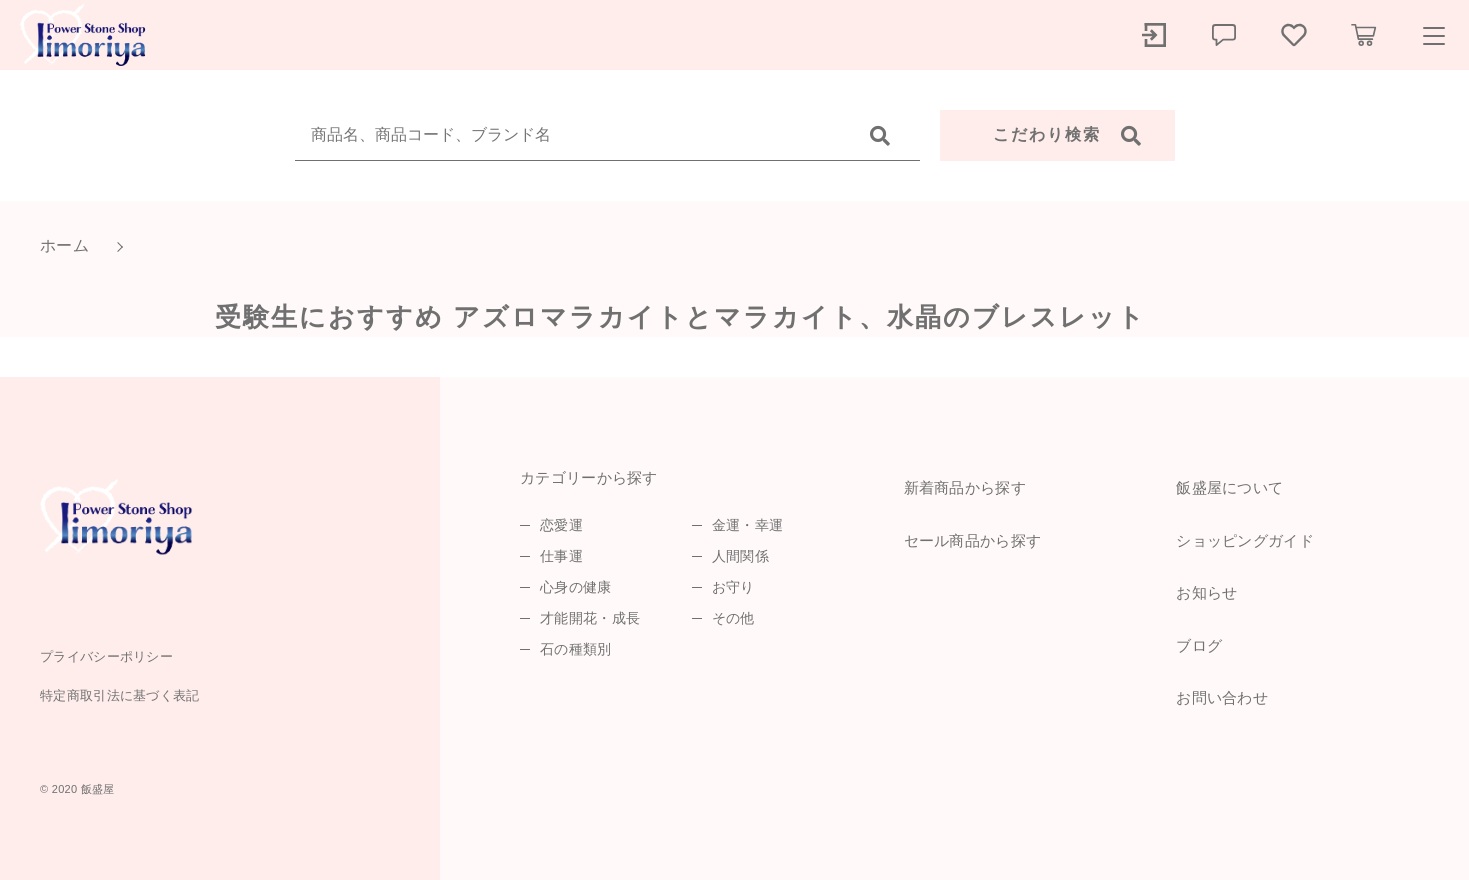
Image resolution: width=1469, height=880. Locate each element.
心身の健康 (576, 587)
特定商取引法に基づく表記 (120, 695)
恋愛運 (561, 525)
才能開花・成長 (590, 618)
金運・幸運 (748, 525)
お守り (733, 587)
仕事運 (561, 556)
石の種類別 (576, 649)
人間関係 (740, 556)
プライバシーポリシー (106, 656)
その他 (733, 618)
